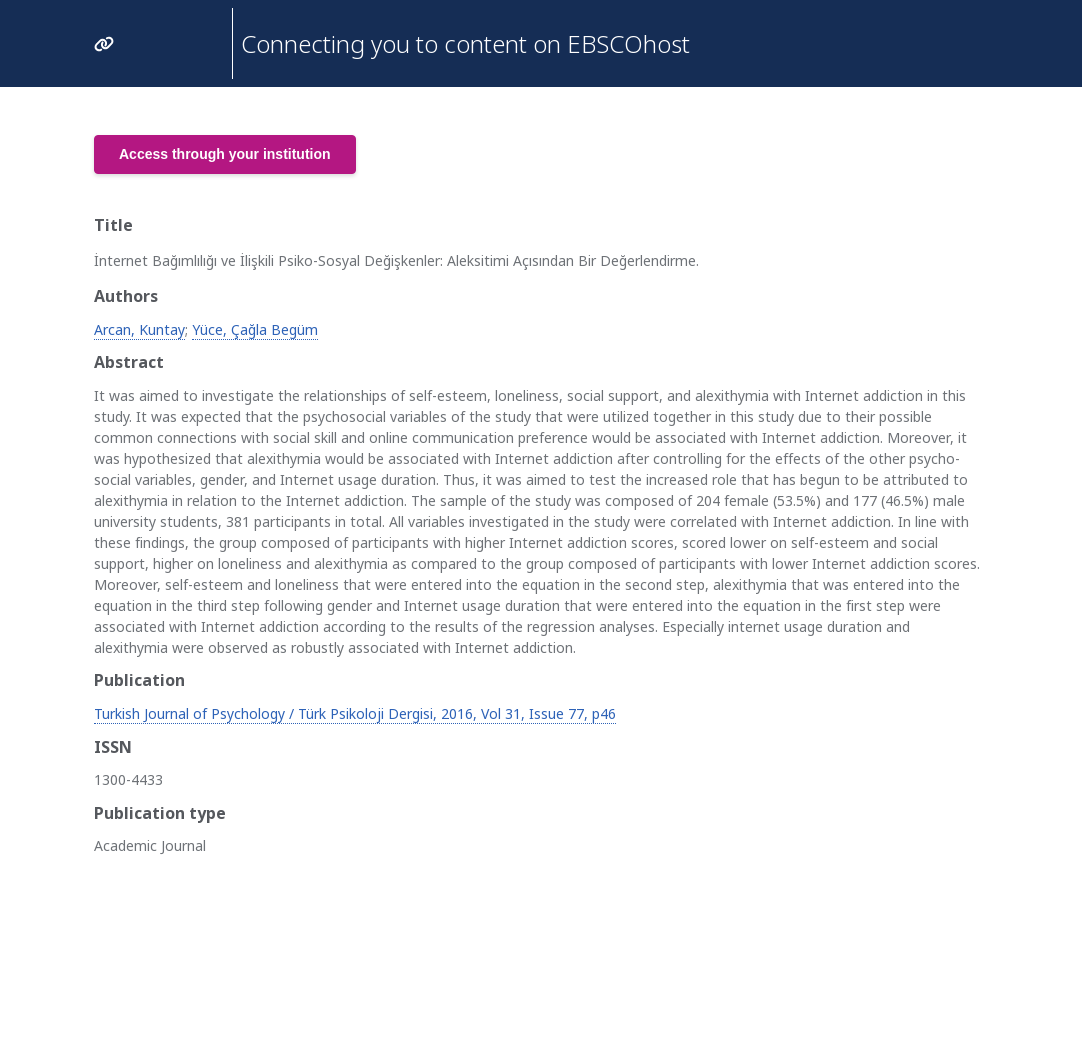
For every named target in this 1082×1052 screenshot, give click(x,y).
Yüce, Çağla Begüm (255, 329)
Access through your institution (225, 154)
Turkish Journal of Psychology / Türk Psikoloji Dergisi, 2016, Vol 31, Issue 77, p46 (355, 713)
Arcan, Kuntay (139, 329)
